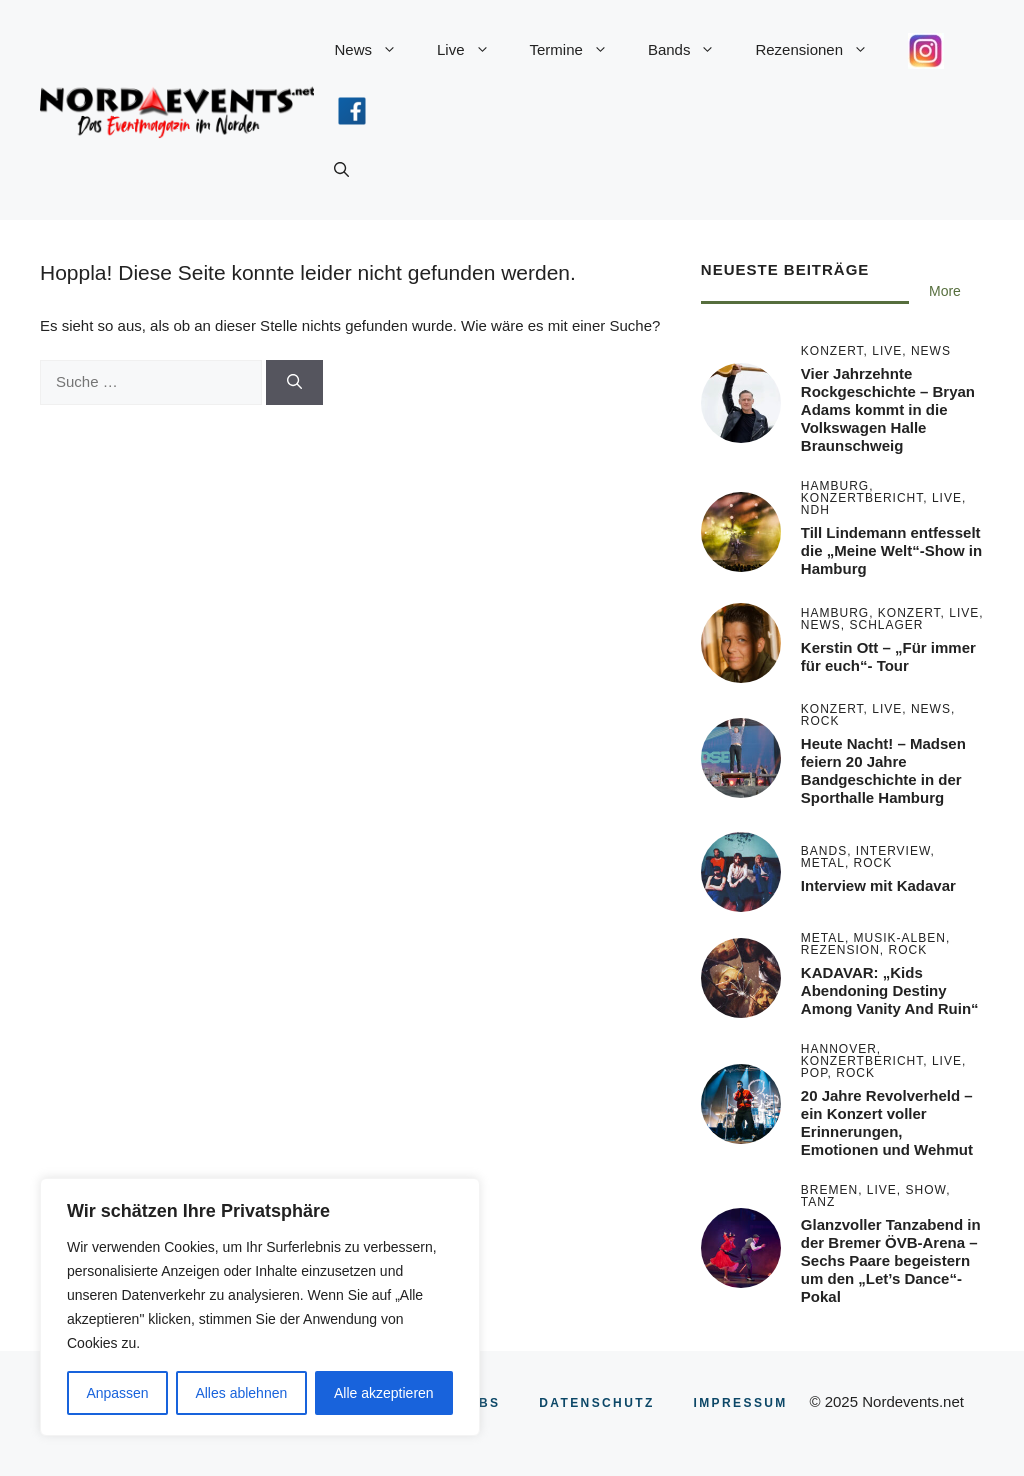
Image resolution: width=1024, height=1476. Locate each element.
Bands (692, 50)
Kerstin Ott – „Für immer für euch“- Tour (888, 656)
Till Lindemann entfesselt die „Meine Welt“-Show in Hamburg (891, 550)
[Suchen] (294, 382)
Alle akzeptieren (384, 1393)
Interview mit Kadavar (878, 885)
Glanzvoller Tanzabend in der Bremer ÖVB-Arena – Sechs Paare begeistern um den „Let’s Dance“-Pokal (891, 1260)
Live (473, 50)
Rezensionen (821, 50)
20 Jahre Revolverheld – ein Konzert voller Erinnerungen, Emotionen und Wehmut (887, 1122)
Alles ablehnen (241, 1393)
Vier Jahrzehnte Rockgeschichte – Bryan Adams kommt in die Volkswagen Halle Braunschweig (888, 409)
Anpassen (117, 1393)
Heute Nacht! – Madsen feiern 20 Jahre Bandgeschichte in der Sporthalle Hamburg (883, 770)
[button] (341, 170)
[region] (260, 1307)
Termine (579, 50)
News (375, 50)
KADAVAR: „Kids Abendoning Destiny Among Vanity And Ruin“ (890, 990)
